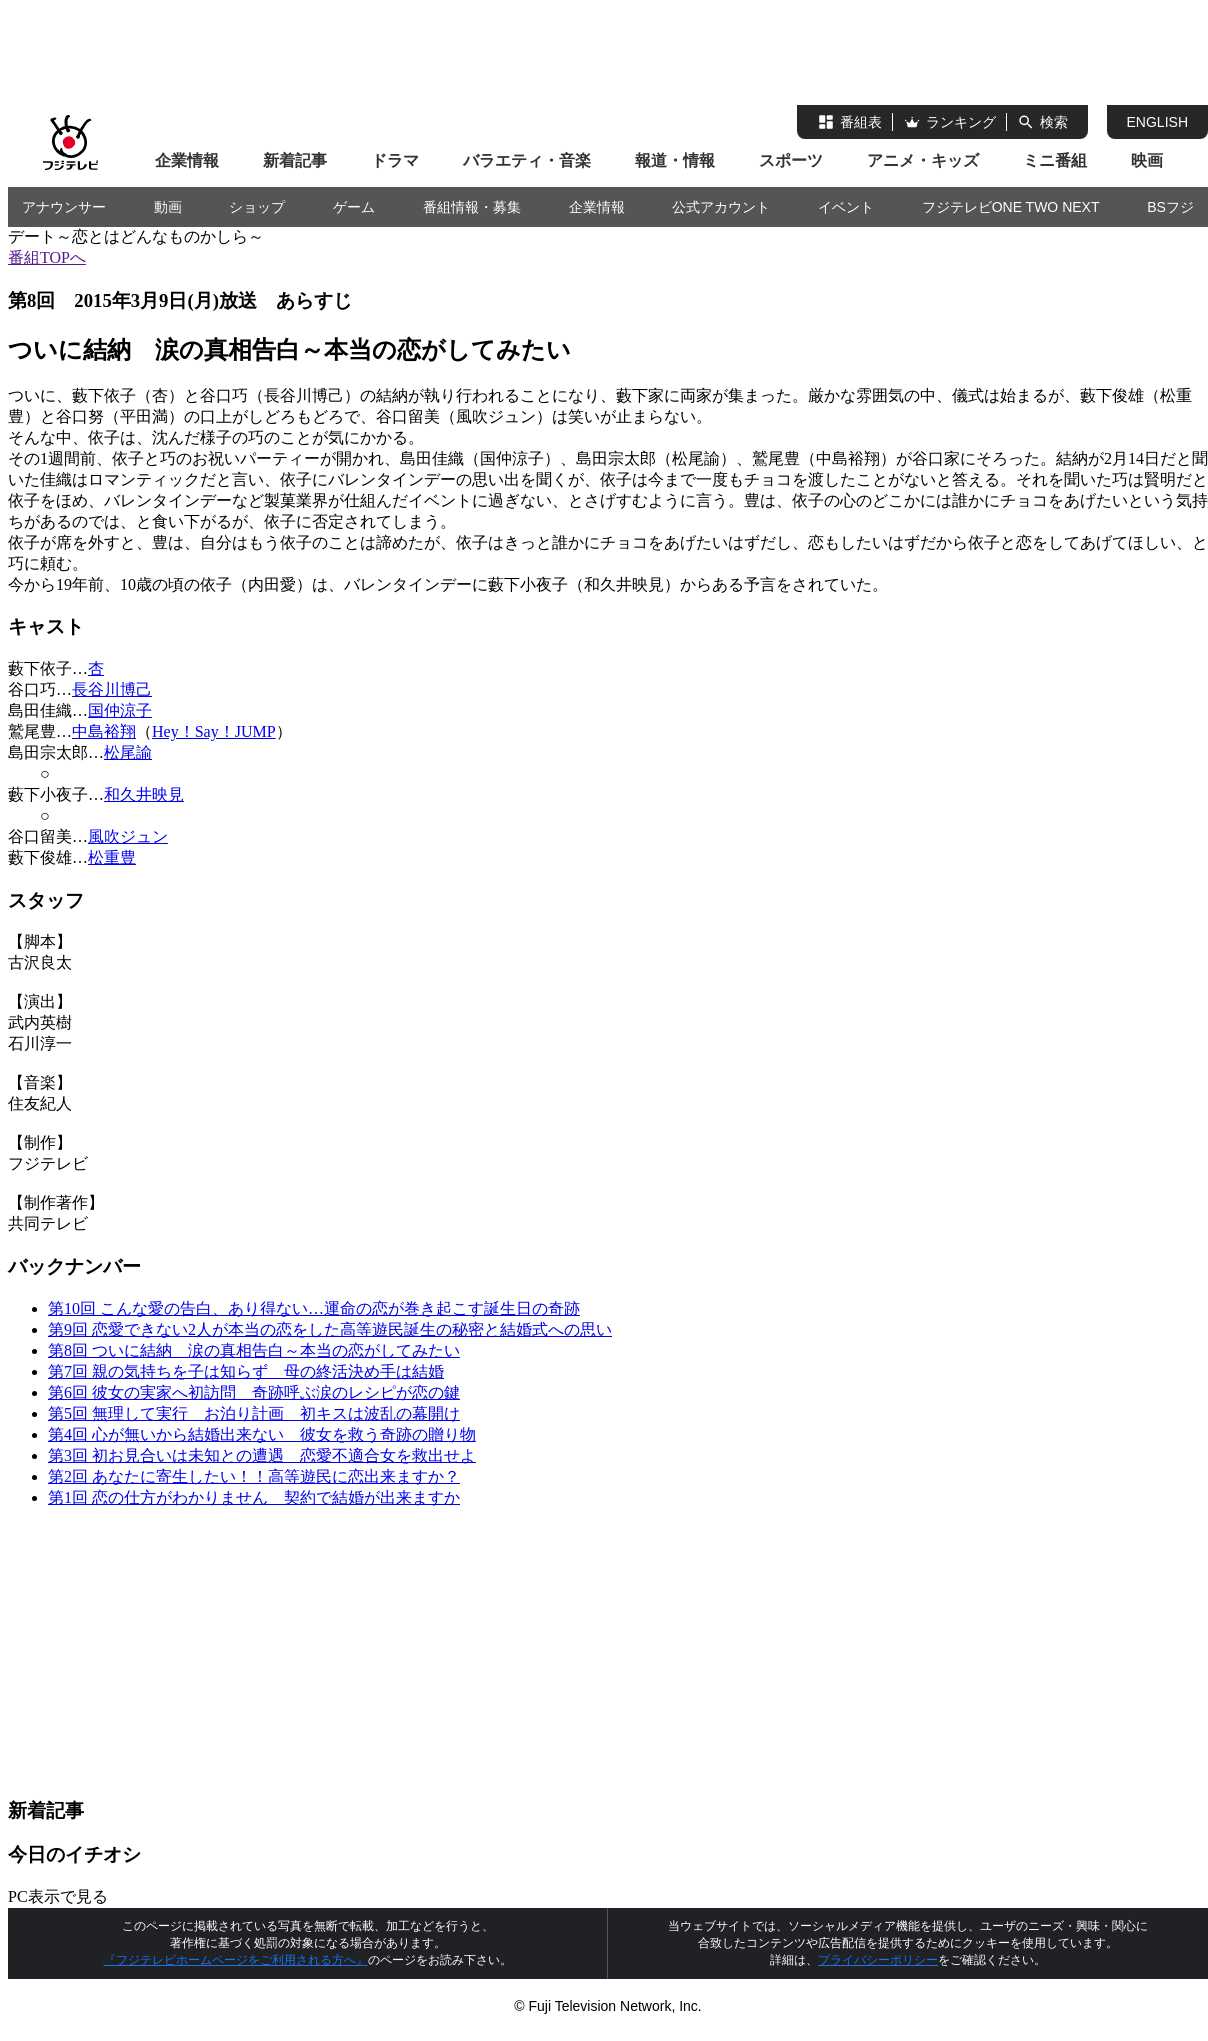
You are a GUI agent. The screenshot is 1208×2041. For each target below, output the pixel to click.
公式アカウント (721, 207)
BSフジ (1170, 207)
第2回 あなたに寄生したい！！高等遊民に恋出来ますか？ (254, 1476)
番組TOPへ (47, 257)
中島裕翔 (104, 731)
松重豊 (112, 857)
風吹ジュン (128, 836)
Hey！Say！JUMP (214, 731)
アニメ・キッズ (923, 160)
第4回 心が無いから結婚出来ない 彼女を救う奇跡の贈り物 (262, 1434)
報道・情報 (675, 160)
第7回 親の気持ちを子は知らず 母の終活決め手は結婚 (246, 1371)
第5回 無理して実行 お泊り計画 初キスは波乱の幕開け (254, 1413)
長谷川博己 (112, 689)
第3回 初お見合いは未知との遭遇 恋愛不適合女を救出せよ (262, 1455)
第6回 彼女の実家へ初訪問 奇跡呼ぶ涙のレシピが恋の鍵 (254, 1392)
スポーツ (791, 160)
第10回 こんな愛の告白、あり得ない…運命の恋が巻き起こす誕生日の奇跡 (314, 1308)
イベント (846, 207)
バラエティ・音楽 (527, 160)
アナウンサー (64, 207)
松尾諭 (128, 752)
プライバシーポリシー (878, 1960)
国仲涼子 (120, 710)
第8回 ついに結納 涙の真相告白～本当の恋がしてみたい (254, 1350)
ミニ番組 (1055, 160)
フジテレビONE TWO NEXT (1011, 207)
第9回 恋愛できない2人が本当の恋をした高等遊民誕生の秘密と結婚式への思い (330, 1329)
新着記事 (295, 160)
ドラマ (395, 160)
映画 (1147, 160)
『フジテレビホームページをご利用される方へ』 (236, 1960)
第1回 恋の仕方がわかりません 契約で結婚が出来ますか (254, 1497)
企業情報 (187, 160)
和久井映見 (144, 794)
